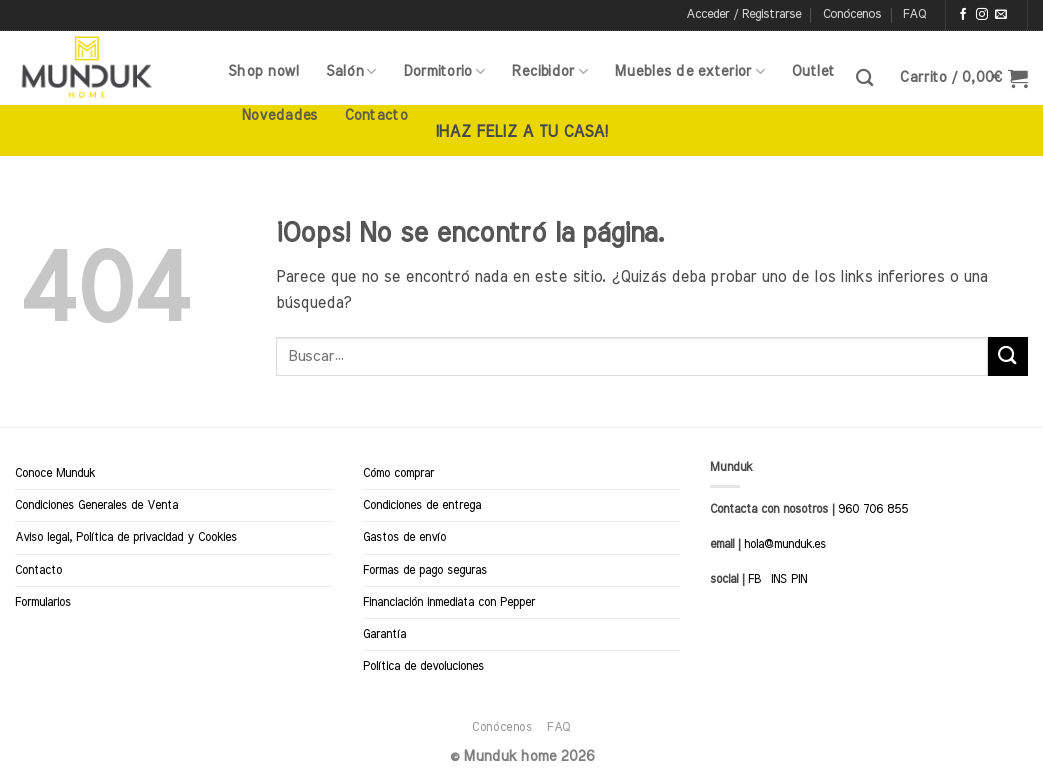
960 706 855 (873, 509)
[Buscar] (864, 78)
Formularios (43, 602)
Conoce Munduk (55, 473)
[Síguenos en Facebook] (963, 15)
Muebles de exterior (689, 71)
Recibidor (549, 71)
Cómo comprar (398, 473)
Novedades (279, 115)
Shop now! (264, 71)
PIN (799, 579)
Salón (351, 71)
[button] (743, 15)
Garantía (384, 634)
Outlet (813, 71)
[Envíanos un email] (1001, 15)
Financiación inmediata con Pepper (449, 602)
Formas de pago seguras (425, 570)
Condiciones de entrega (422, 505)
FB (754, 579)
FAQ (914, 14)
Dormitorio (444, 71)
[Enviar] (1008, 356)
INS (779, 579)
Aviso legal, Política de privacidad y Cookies (126, 537)
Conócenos (852, 14)
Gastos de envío (404, 537)
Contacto (375, 115)
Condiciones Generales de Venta (96, 505)
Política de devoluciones (423, 666)
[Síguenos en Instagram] (982, 15)
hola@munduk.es (783, 544)
